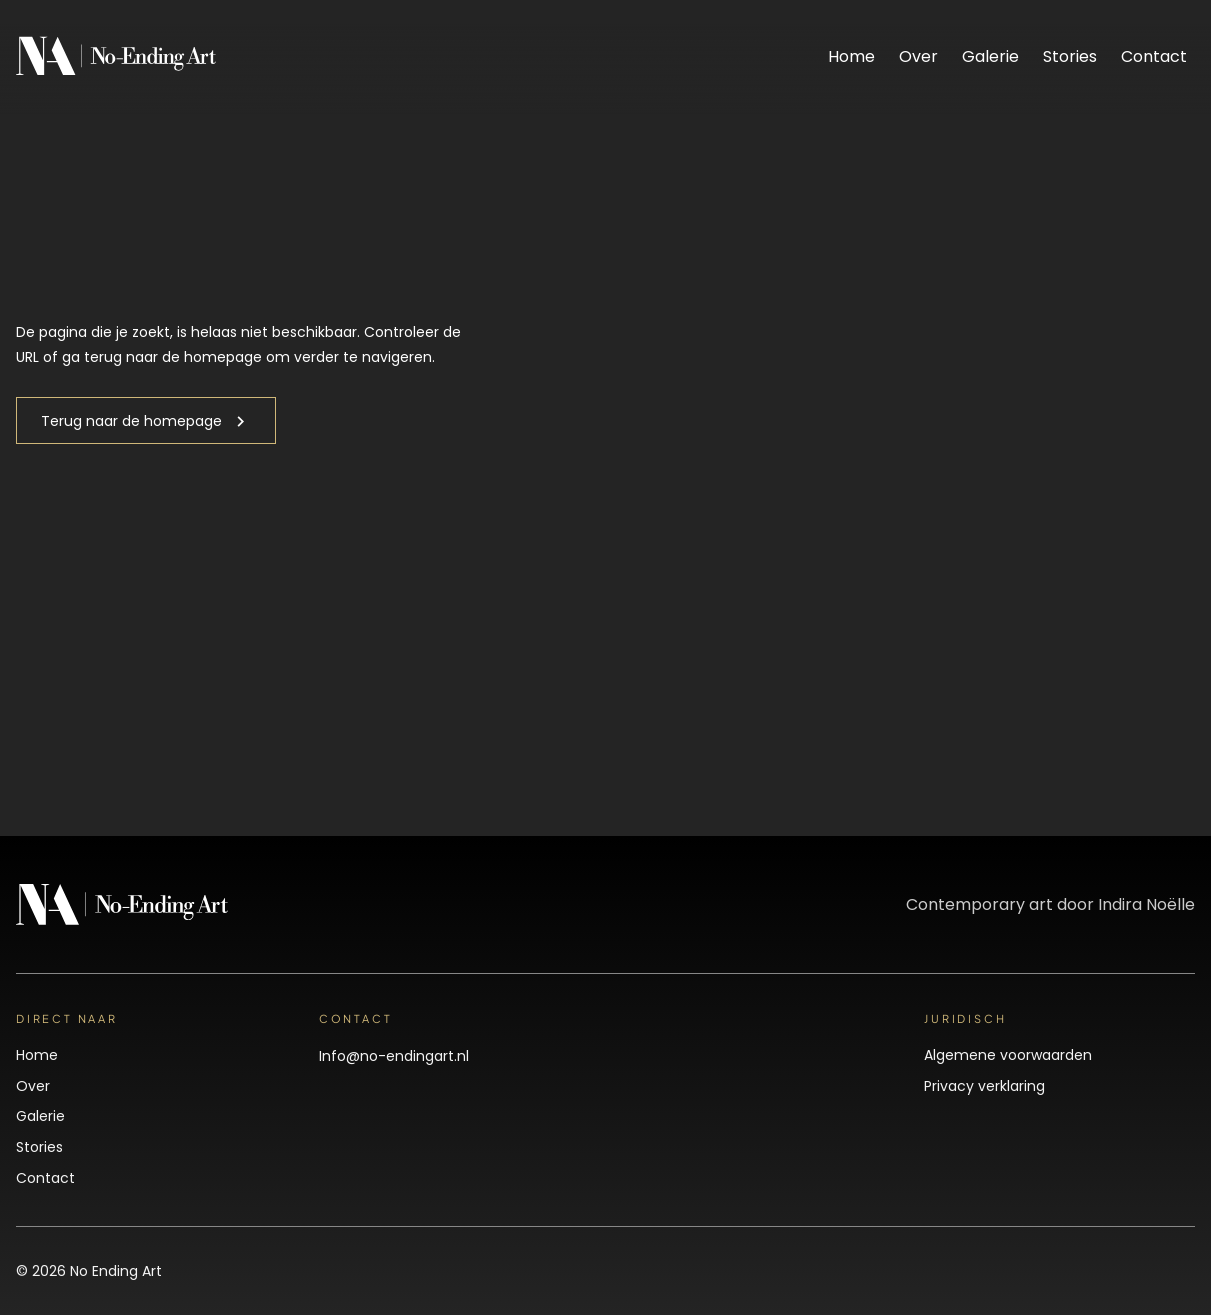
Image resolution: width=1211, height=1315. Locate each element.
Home (851, 56)
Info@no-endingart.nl (394, 1056)
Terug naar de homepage (131, 421)
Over (918, 56)
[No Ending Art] (116, 70)
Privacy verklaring (984, 1086)
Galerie (990, 56)
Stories (1070, 56)
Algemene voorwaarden (1008, 1055)
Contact (1154, 56)
